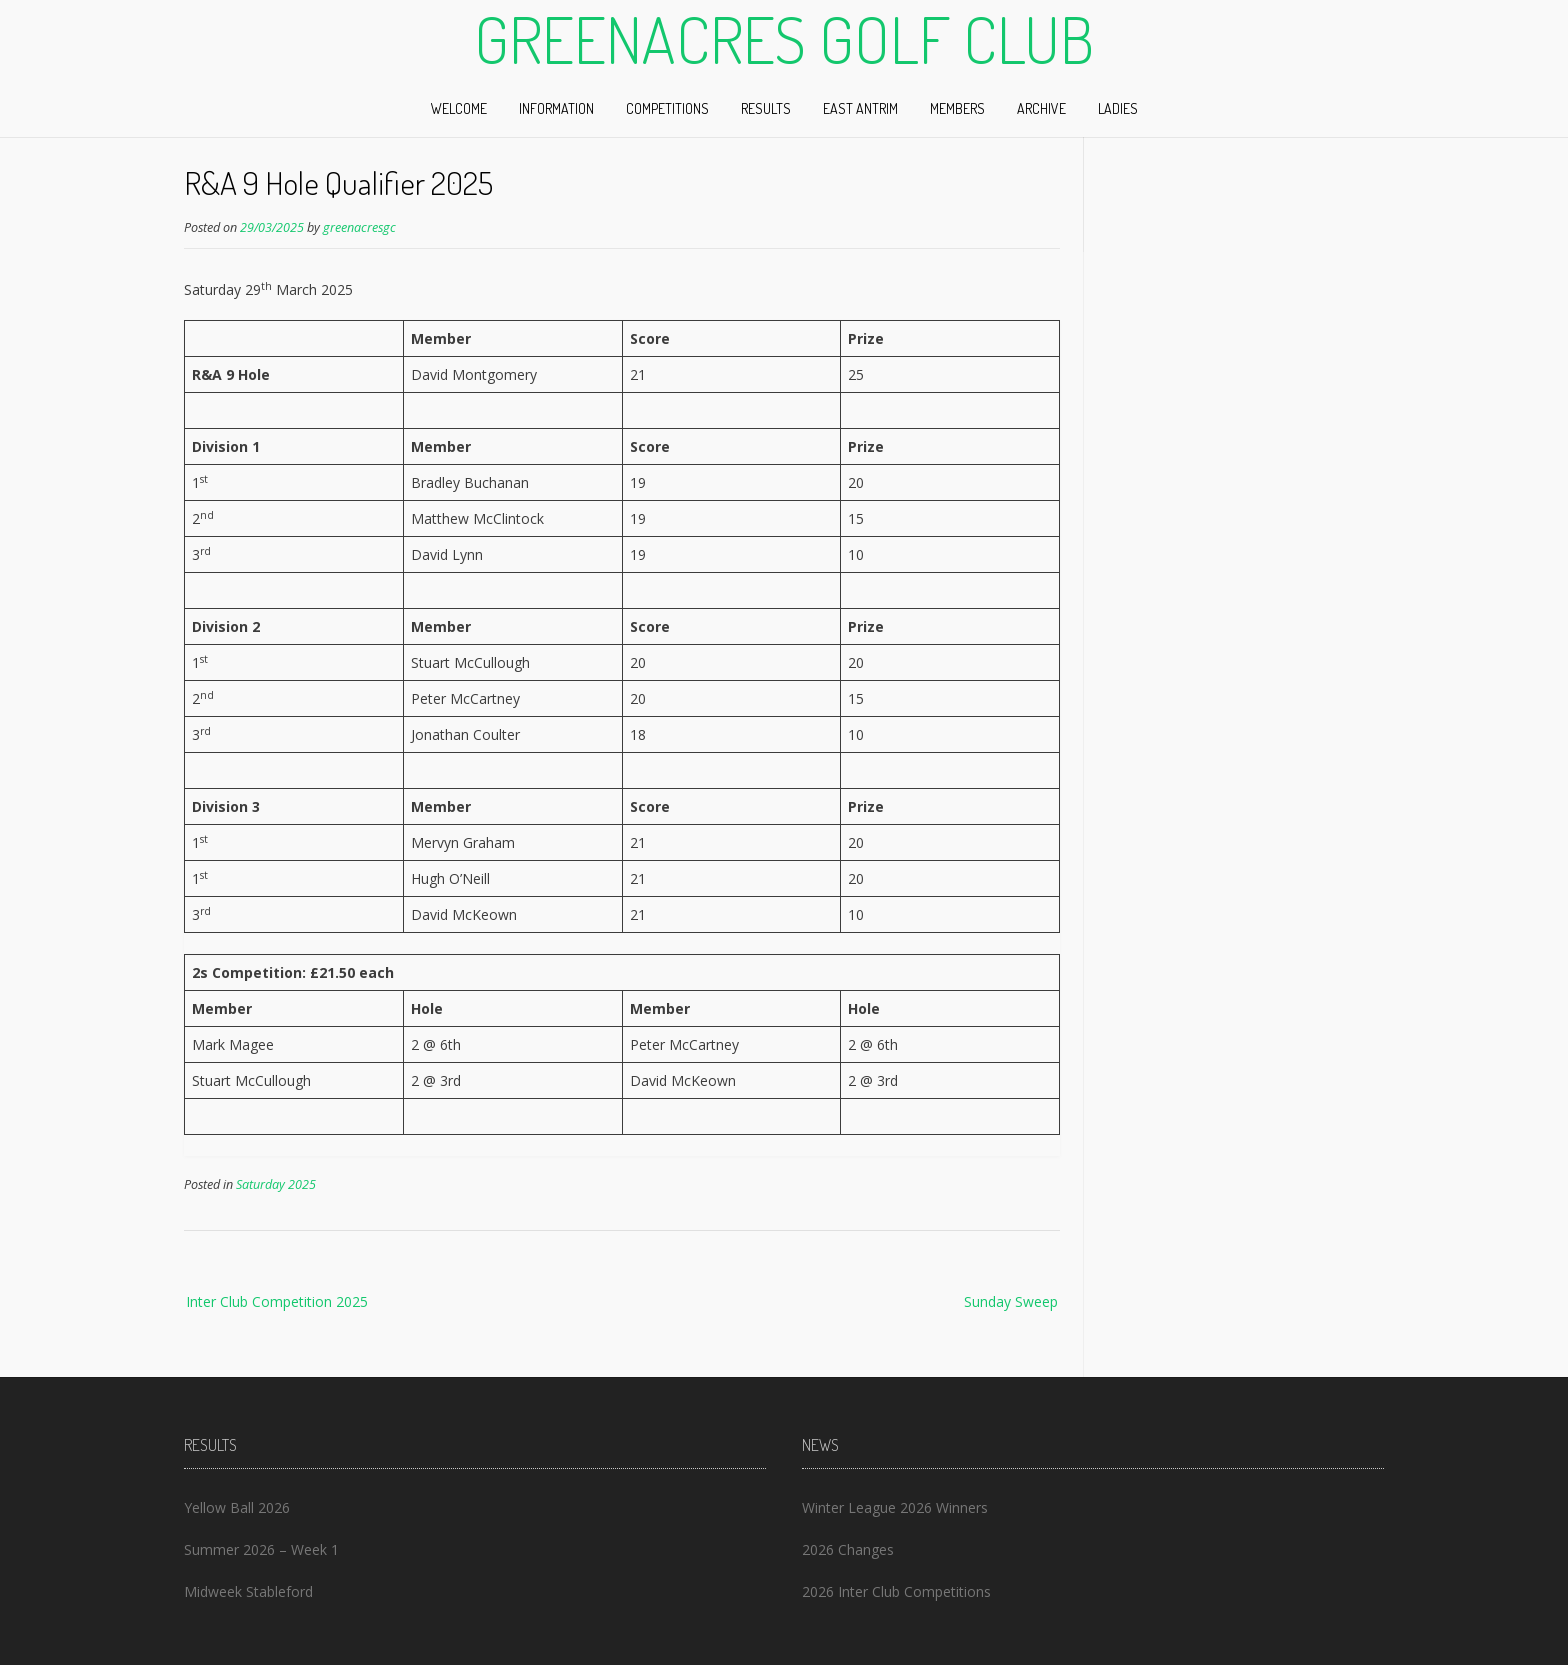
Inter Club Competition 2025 (277, 1301)
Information (556, 108)
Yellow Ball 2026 (237, 1507)
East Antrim (860, 108)
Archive (1041, 108)
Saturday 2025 (276, 1184)
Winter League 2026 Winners (895, 1507)
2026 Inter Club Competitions (896, 1591)
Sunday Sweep (1011, 1301)
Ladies (1118, 108)
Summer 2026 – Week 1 (261, 1549)
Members (957, 108)
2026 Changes (848, 1549)
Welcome (459, 108)
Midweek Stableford (248, 1591)
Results (766, 108)
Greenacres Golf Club (784, 39)
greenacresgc (359, 227)
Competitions (667, 108)
